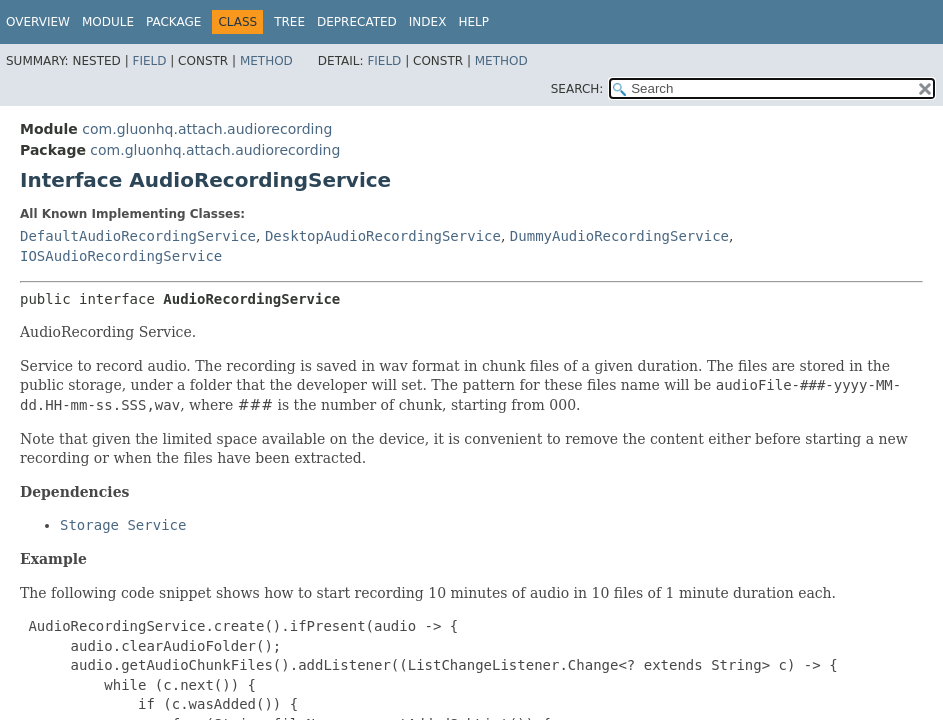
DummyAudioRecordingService (619, 236)
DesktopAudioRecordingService (383, 236)
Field (149, 61)
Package (173, 22)
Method (266, 61)
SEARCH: (577, 89)
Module (108, 22)
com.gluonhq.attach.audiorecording (207, 129)
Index (428, 22)
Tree (289, 22)
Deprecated (357, 22)
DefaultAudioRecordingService (138, 236)
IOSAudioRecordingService (121, 256)
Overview (38, 22)
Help (473, 22)
